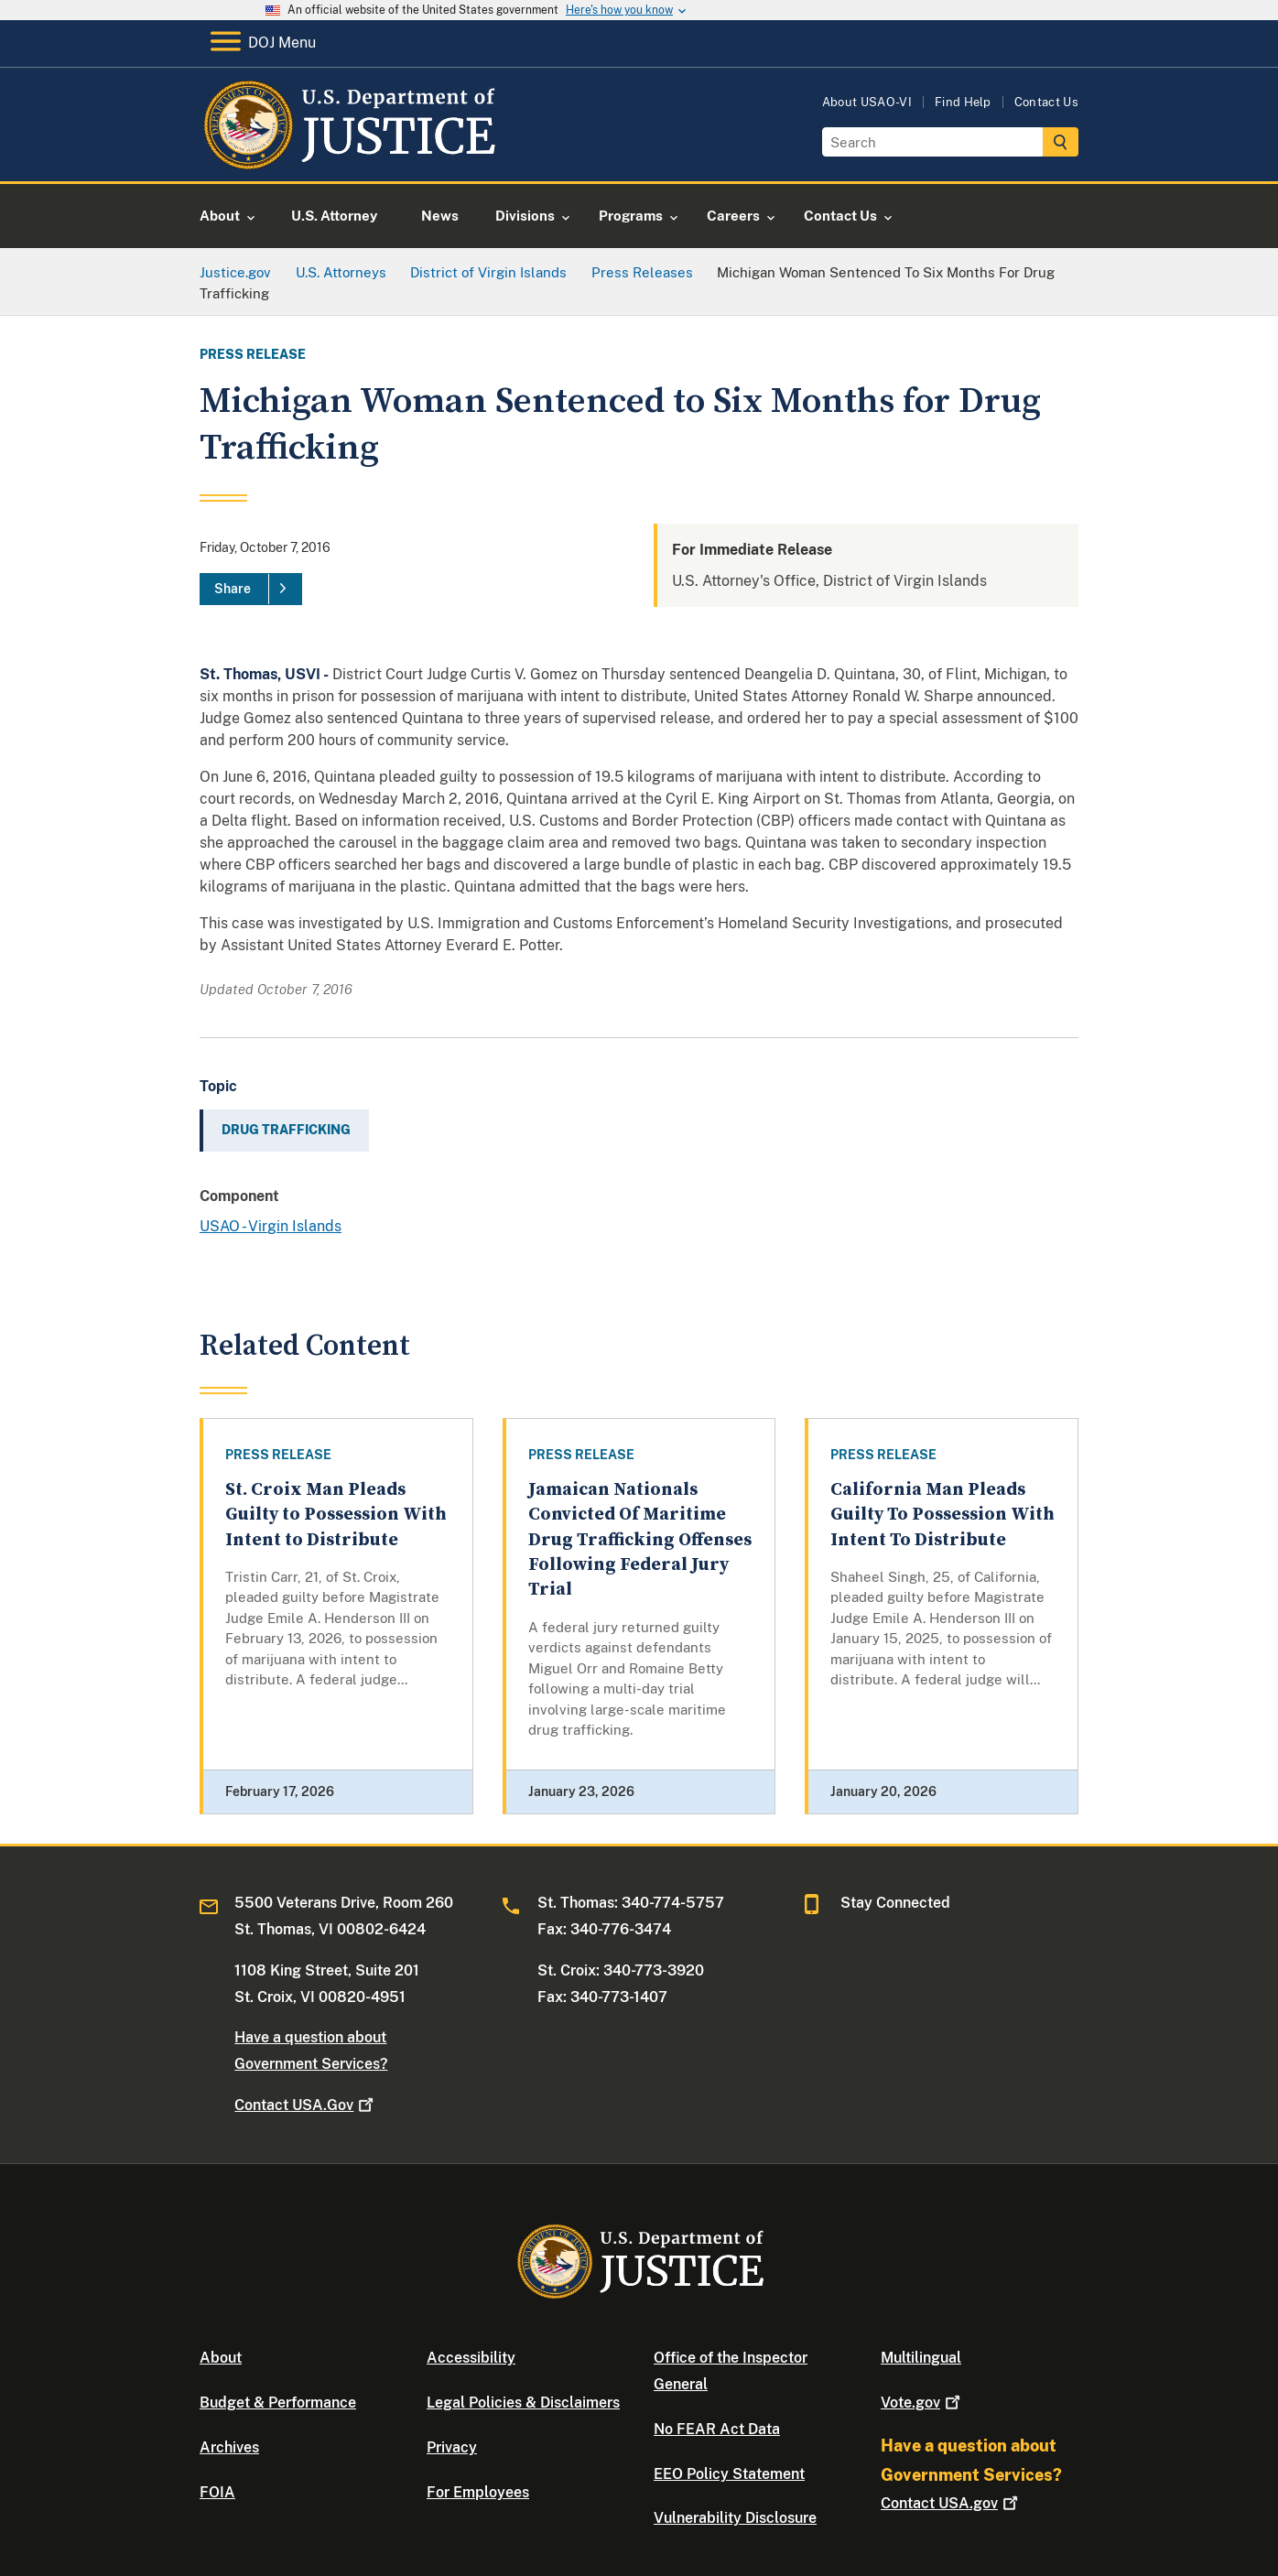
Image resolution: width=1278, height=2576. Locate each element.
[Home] (348, 160)
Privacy (452, 2447)
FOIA (217, 2492)
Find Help (963, 102)
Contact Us (1046, 102)
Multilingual (921, 2357)
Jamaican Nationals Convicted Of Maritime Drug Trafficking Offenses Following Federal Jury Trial (640, 1539)
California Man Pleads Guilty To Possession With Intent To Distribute (942, 1515)
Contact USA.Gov (305, 2105)
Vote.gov (922, 2402)
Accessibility (471, 2357)
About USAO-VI (867, 102)
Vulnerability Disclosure (735, 2518)
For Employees (478, 2492)
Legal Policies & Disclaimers (523, 2402)
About (221, 2357)
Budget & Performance (278, 2402)
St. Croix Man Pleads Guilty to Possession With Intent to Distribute (336, 1515)
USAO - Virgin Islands (270, 1226)
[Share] (251, 589)
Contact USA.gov (951, 2503)
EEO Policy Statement (729, 2474)
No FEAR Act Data (717, 2429)
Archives (229, 2447)
